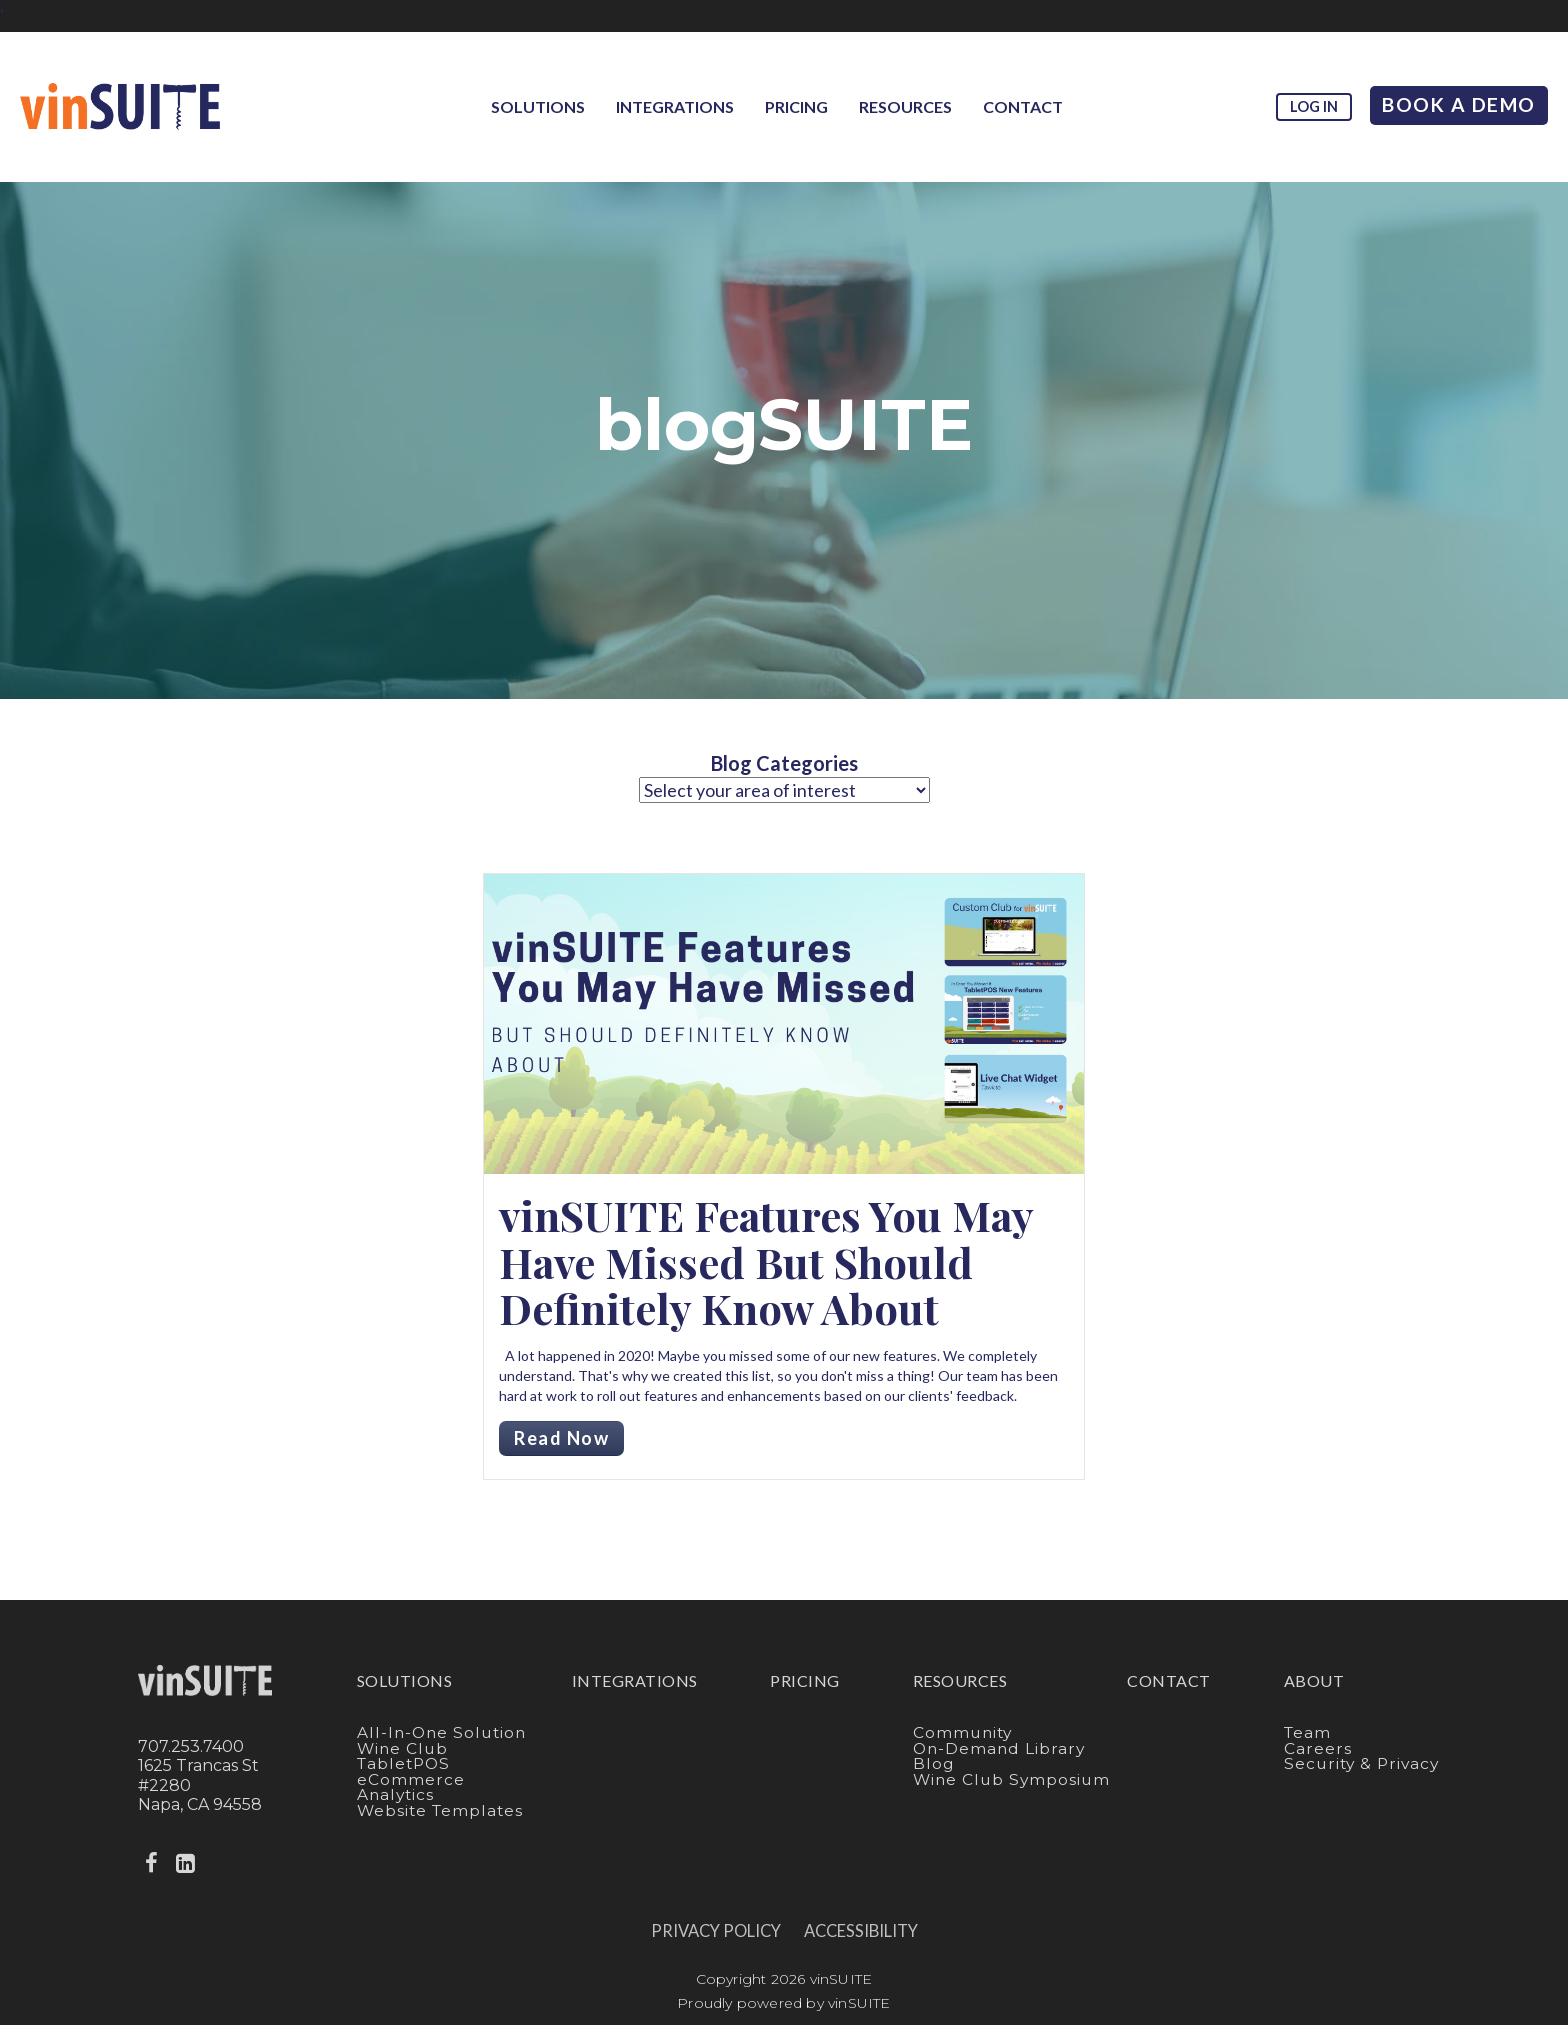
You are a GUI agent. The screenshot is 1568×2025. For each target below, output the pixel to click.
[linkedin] (187, 1863)
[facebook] (153, 1863)
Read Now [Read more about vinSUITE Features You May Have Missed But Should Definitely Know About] (561, 1438)
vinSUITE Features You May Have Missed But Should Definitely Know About (766, 1261)
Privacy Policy (716, 1931)
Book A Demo (1459, 104)
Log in (1314, 106)
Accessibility (861, 1931)
